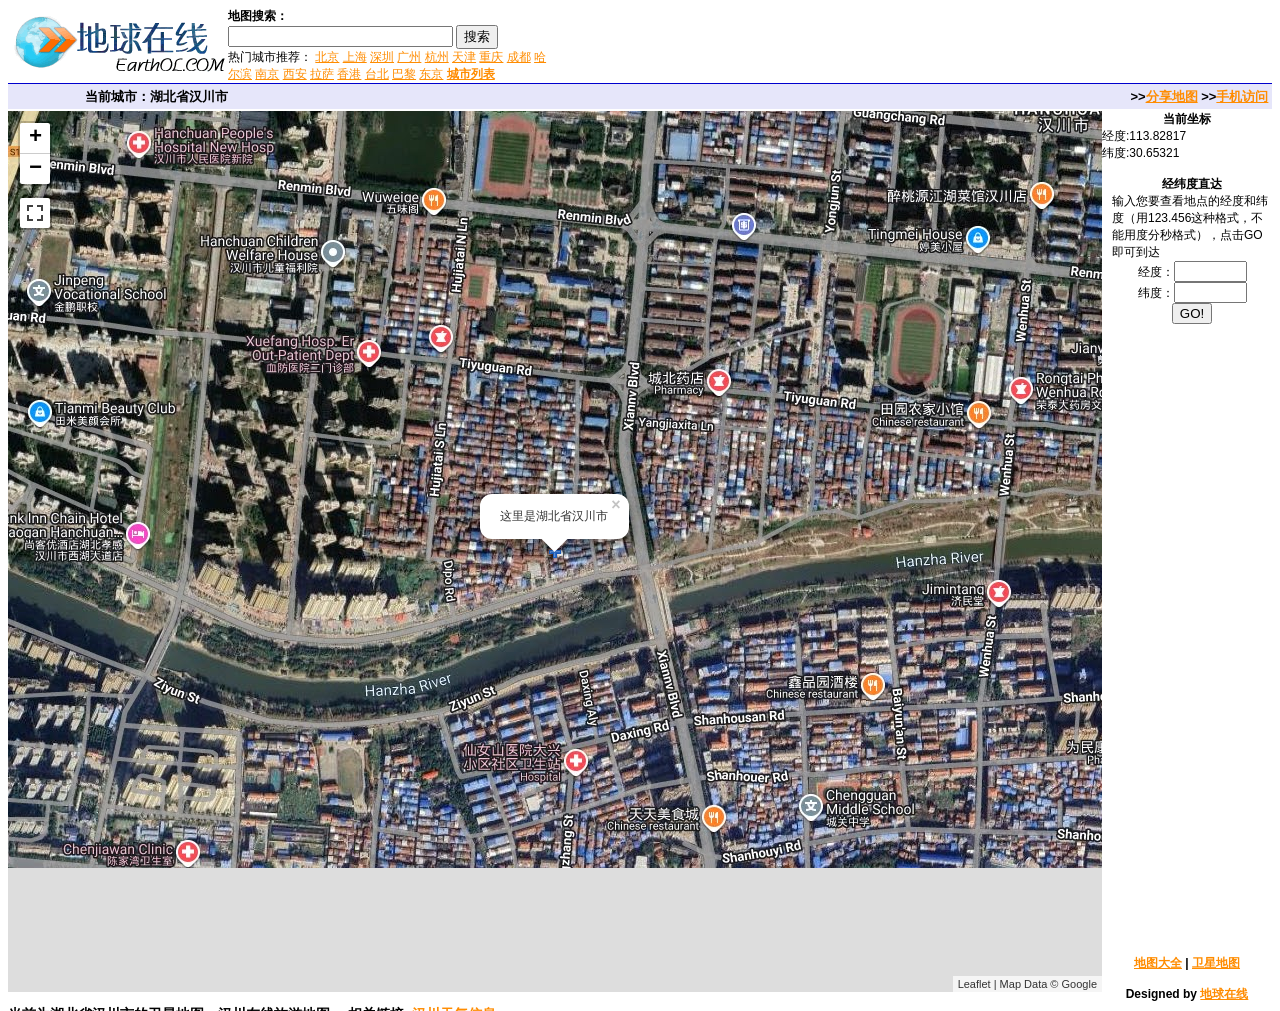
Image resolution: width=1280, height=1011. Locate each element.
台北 (377, 74)
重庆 (491, 57)
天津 (464, 57)
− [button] (35, 169)
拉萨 (322, 74)
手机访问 (1242, 96)
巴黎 (404, 74)
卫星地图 (1216, 963)
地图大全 (1158, 963)
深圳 (382, 57)
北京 (327, 57)
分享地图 (1172, 96)
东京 (431, 74)
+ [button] (35, 138)
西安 (295, 74)
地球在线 (1224, 994)
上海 (355, 57)
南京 (267, 74)
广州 (409, 57)
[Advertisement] (789, 44)
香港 (349, 74)
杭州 (437, 57)
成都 (519, 57)
